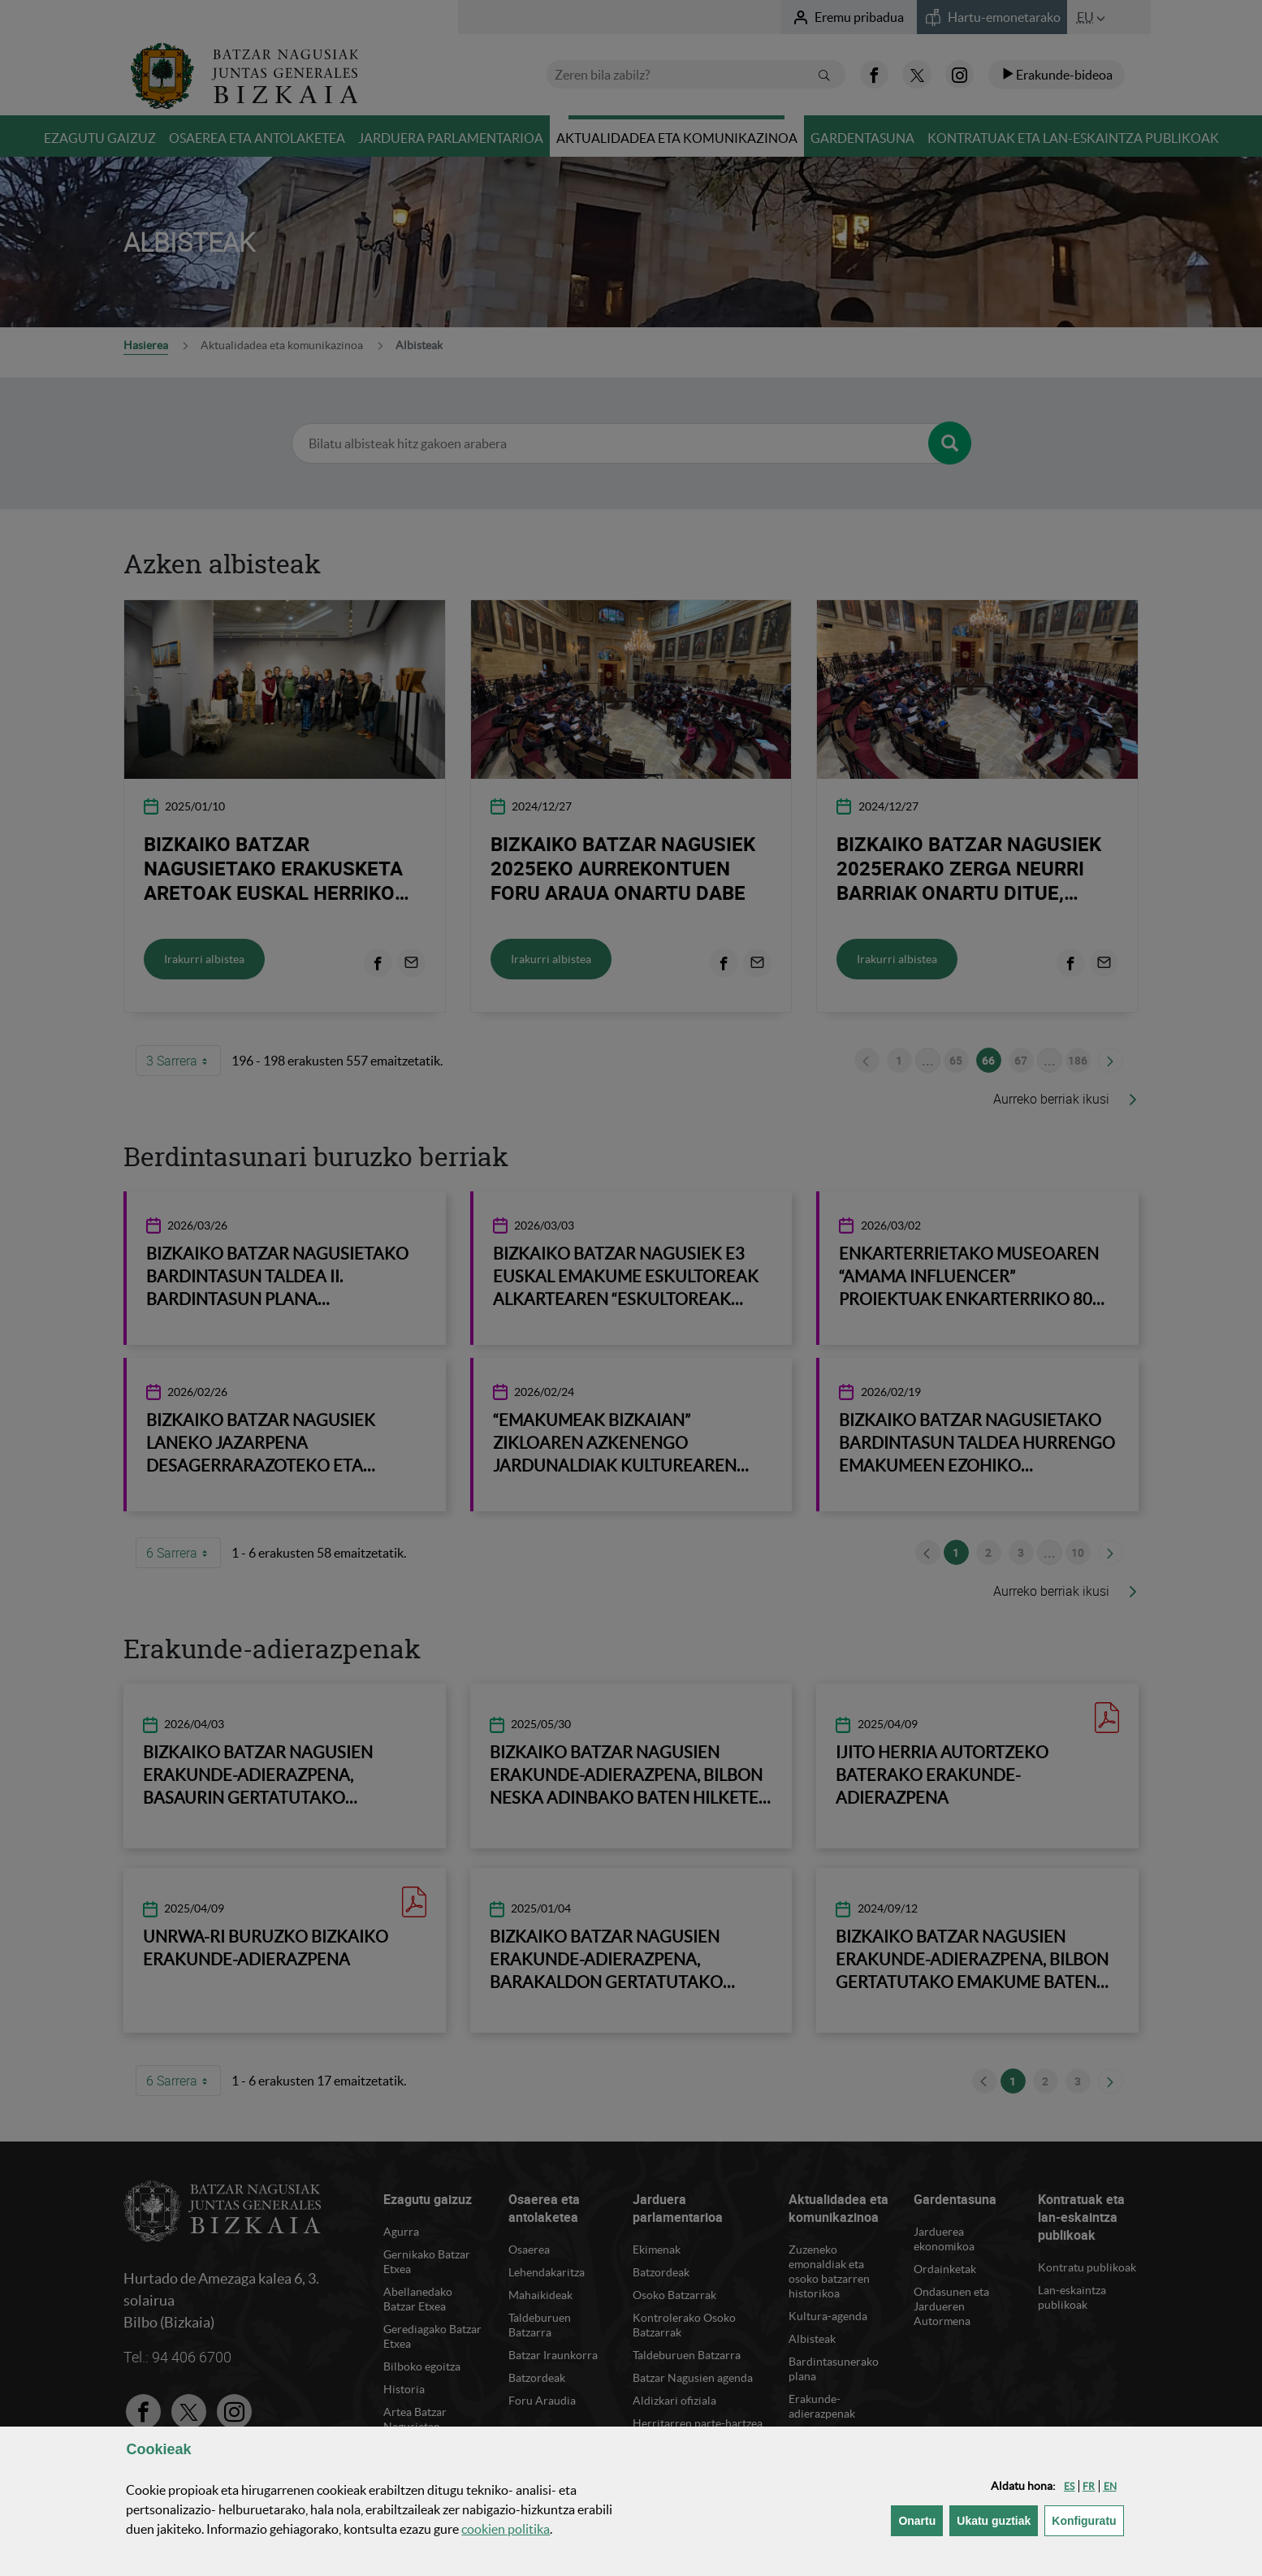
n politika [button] (505, 2529)
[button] (1069, 2486)
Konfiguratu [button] (1087, 2519)
